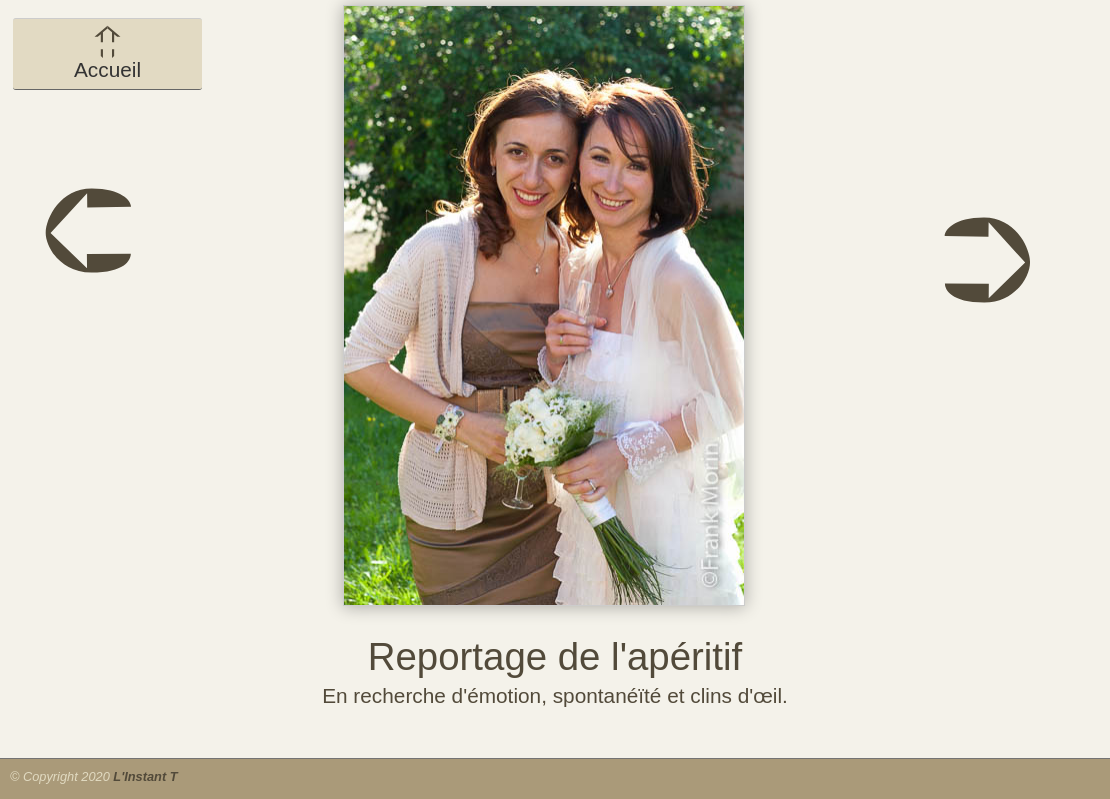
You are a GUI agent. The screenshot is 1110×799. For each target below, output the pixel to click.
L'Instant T (145, 776)
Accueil (107, 53)
